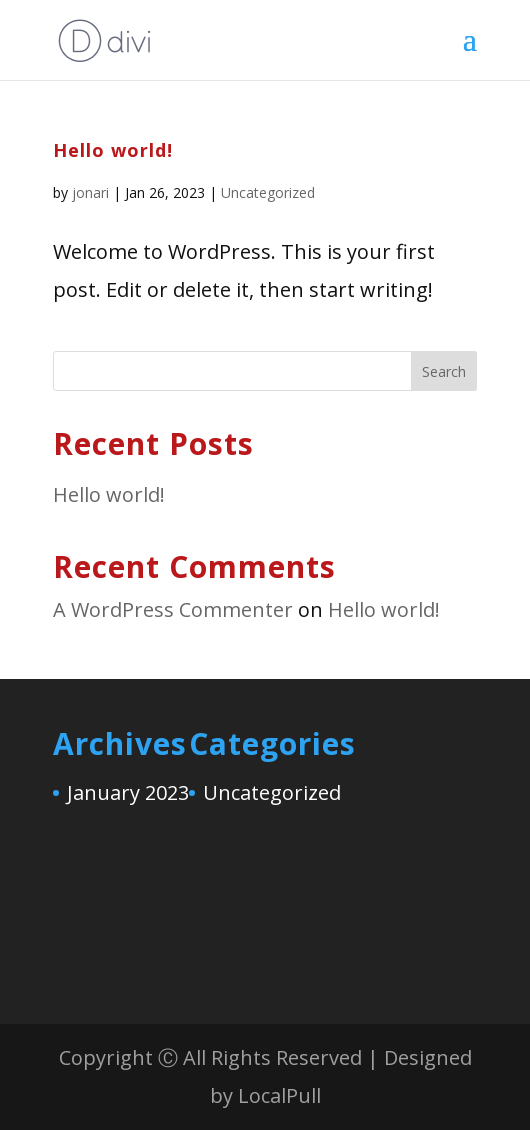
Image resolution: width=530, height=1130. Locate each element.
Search (444, 371)
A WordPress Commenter (173, 609)
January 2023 (128, 792)
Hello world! (113, 150)
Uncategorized (268, 192)
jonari (90, 192)
